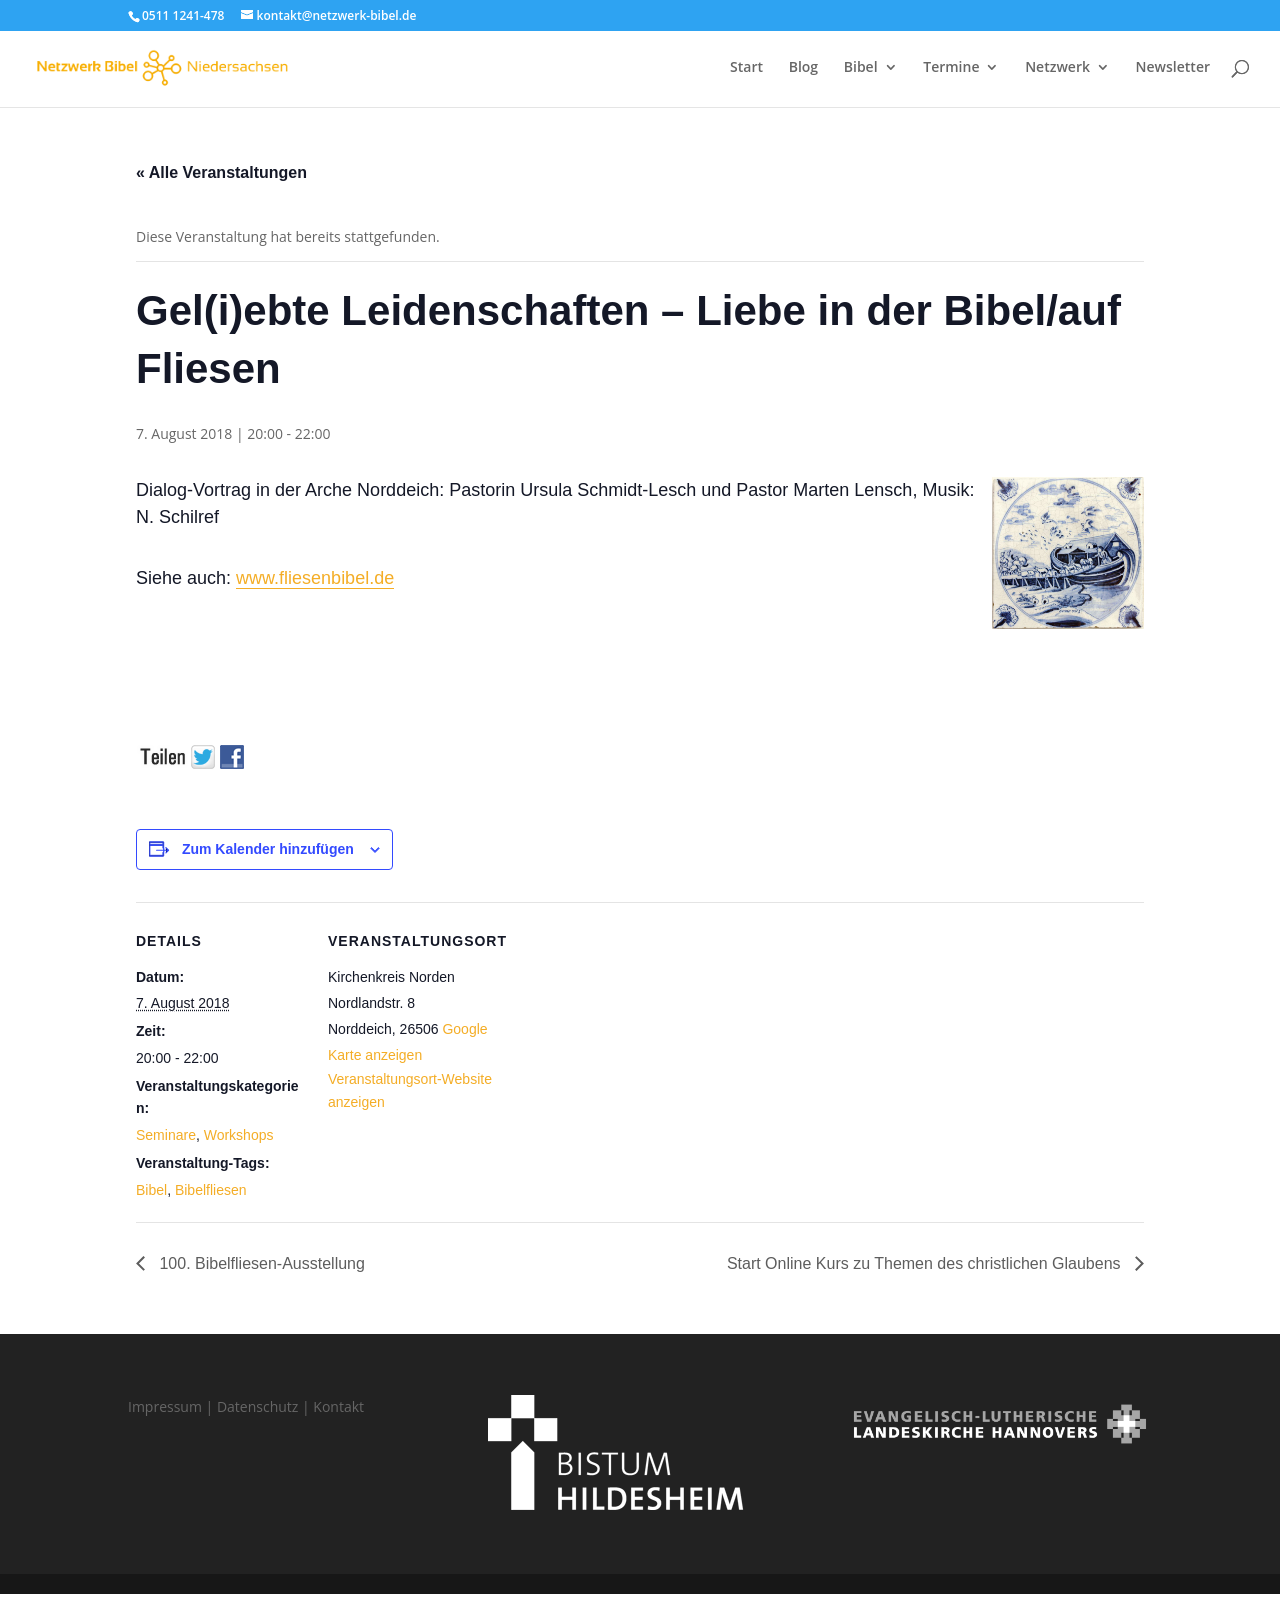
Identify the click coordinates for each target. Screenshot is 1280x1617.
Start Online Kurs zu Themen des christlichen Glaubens (926, 1263)
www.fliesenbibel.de (315, 578)
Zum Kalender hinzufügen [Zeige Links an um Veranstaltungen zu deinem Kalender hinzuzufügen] (268, 849)
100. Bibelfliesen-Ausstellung (260, 1263)
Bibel (861, 71)
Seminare (166, 1135)
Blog (803, 71)
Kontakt (338, 1406)
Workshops (239, 1135)
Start (746, 71)
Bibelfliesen (211, 1190)
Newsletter (1173, 71)
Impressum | (172, 1406)
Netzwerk (1057, 71)
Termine (951, 71)
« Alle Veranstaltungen (221, 172)
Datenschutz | (265, 1406)
